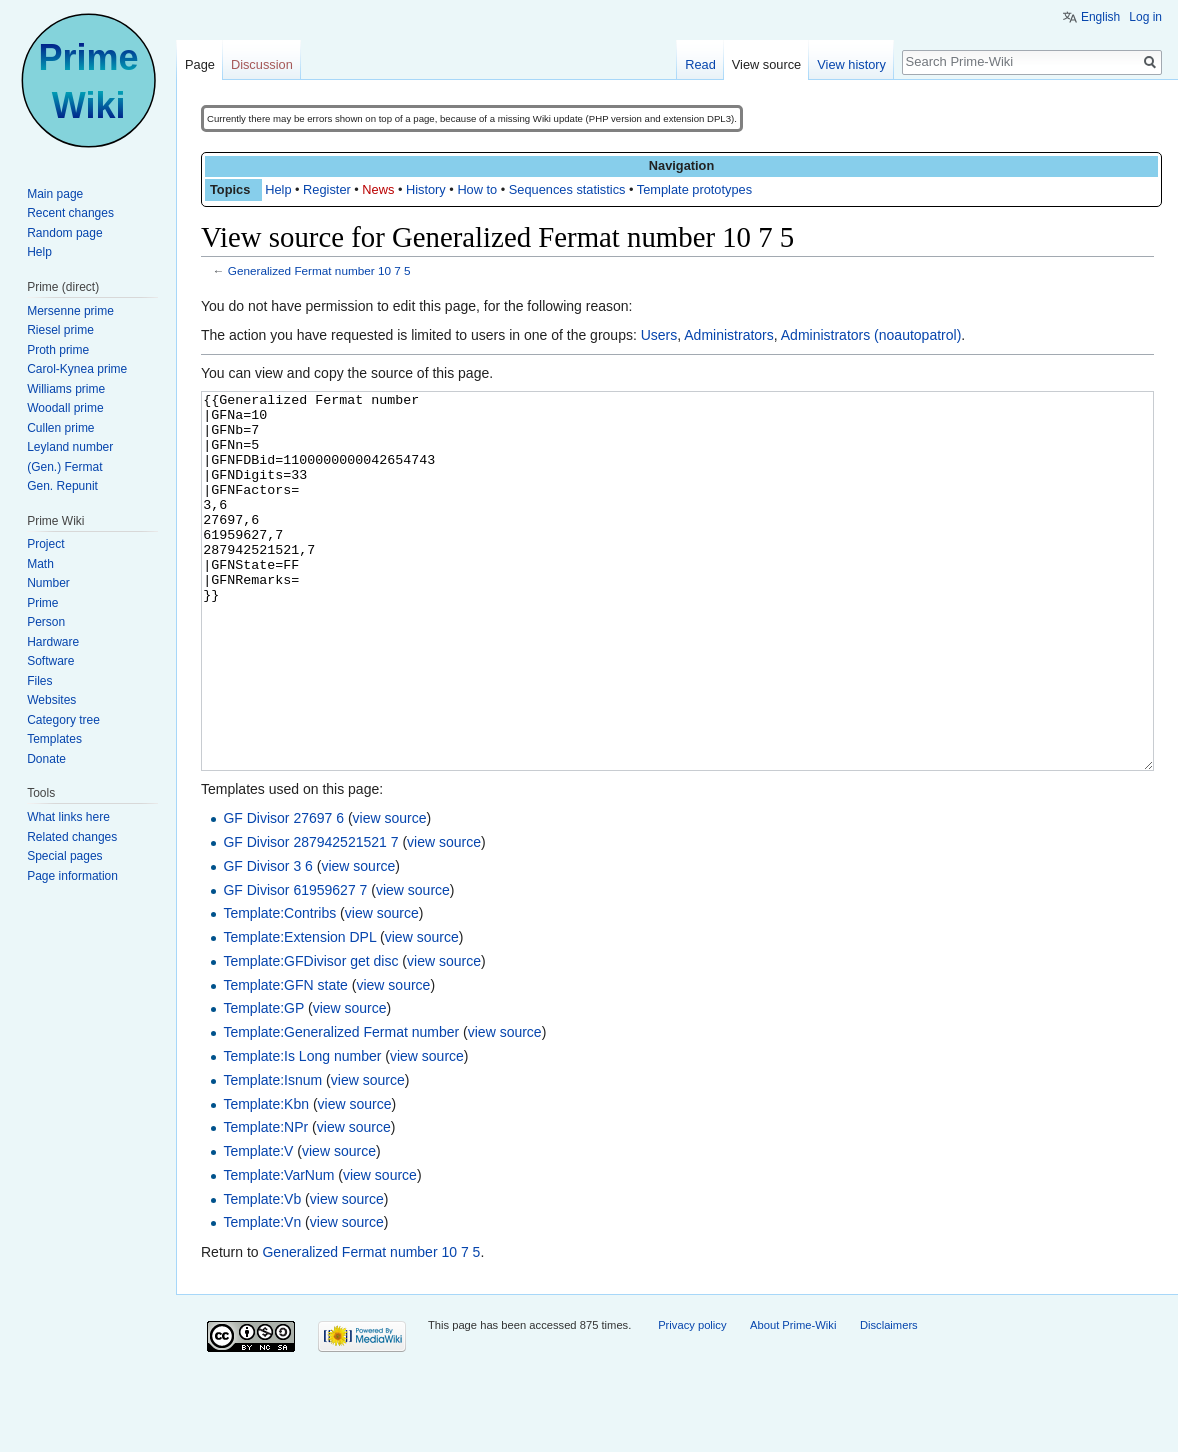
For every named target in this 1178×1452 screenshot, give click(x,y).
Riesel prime (60, 330)
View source (766, 64)
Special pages (64, 856)
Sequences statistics (567, 189)
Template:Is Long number (302, 1131)
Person (46, 622)
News (378, 189)
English (1100, 17)
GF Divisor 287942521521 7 (310, 917)
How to (477, 189)
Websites (51, 700)
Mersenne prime (70, 311)
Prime (42, 603)
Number (48, 583)
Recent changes (70, 213)
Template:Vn (262, 1297)
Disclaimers (889, 1400)
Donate (46, 759)
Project (45, 544)
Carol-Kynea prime (77, 369)
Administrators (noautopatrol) (871, 335)
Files (39, 681)
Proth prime (58, 350)
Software (50, 661)
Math (40, 564)
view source (390, 893)
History (426, 189)
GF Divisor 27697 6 (283, 893)
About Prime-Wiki (793, 1400)
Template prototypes (694, 189)
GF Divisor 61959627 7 (295, 965)
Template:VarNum (278, 1250)
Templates (54, 739)
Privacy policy (692, 1400)
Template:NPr (265, 1202)
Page (200, 64)
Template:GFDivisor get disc (310, 1036)
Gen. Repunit (62, 486)
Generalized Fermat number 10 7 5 (319, 270)
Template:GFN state (285, 1060)
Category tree (63, 720)
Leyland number (70, 447)
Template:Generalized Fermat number (341, 1107)
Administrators (728, 335)
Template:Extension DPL (299, 1012)
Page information (72, 876)
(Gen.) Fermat (64, 467)
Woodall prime (65, 408)
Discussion (262, 64)
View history (851, 64)
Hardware (53, 642)
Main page (55, 194)
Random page (64, 233)
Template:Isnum (272, 1155)
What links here (68, 817)
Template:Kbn (266, 1179)
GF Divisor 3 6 (267, 941)
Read (700, 64)
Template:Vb (262, 1274)
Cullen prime (60, 428)
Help (278, 189)
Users (659, 335)
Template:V (258, 1226)
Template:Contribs (279, 988)
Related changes (72, 837)
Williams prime (66, 389)
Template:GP (263, 1083)
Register (327, 189)
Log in (1145, 17)
